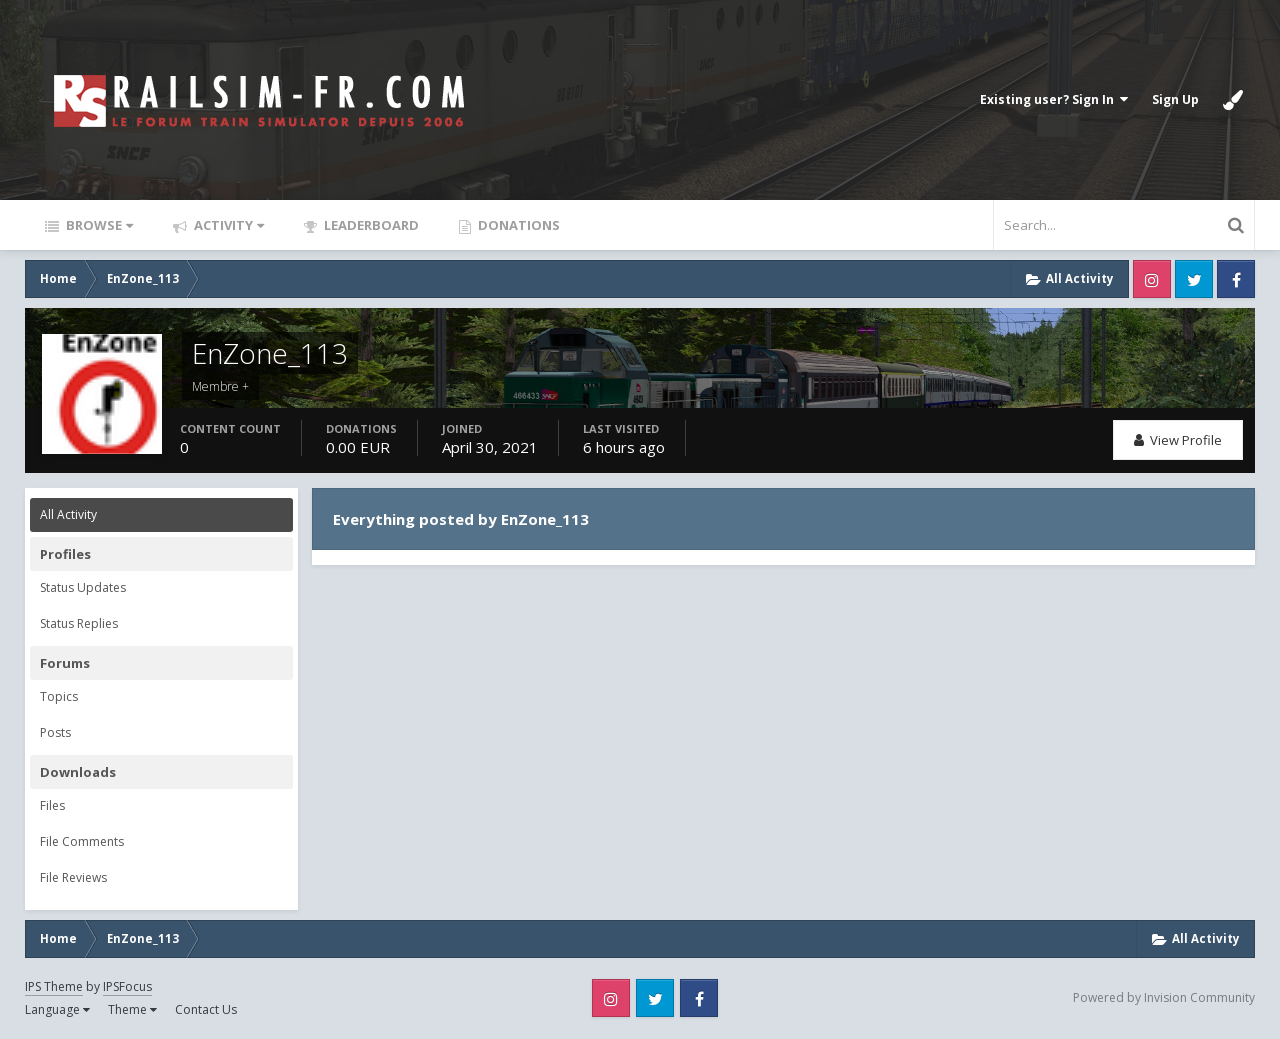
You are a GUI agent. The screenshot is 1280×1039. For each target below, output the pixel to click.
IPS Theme (54, 986)
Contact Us (206, 1009)
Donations (517, 225)
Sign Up (1175, 99)
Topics (59, 696)
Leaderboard (370, 225)
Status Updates (83, 587)
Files (52, 805)
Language (57, 1009)
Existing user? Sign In (1054, 99)
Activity (227, 225)
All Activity (68, 514)
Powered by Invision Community (1164, 997)
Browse (98, 225)
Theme (132, 1009)
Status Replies (79, 623)
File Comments (82, 841)
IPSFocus (127, 986)
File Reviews (73, 877)
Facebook (1236, 279)
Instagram (1152, 279)
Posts (55, 732)
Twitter (1194, 279)
